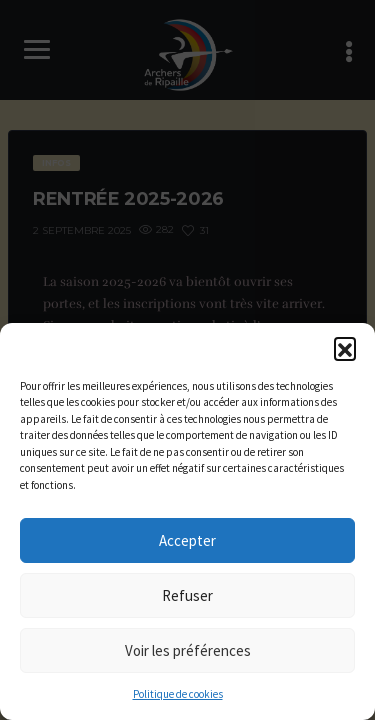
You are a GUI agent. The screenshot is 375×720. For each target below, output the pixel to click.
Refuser (187, 595)
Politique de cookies (178, 694)
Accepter (187, 540)
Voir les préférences (188, 650)
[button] (345, 348)
